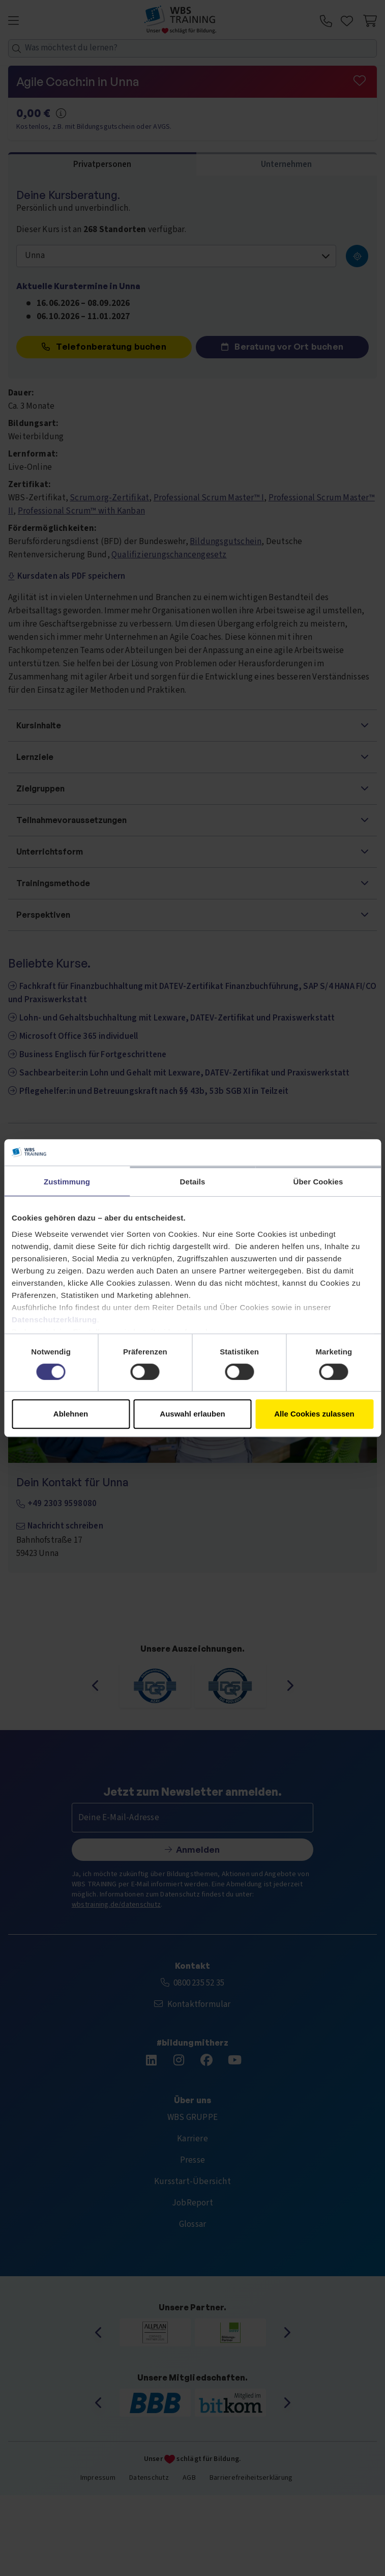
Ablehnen (70, 1413)
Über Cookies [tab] (318, 1181)
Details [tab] (192, 1181)
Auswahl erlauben (192, 1413)
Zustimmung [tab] (67, 1181)
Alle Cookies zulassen (314, 1413)
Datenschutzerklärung (54, 1319)
